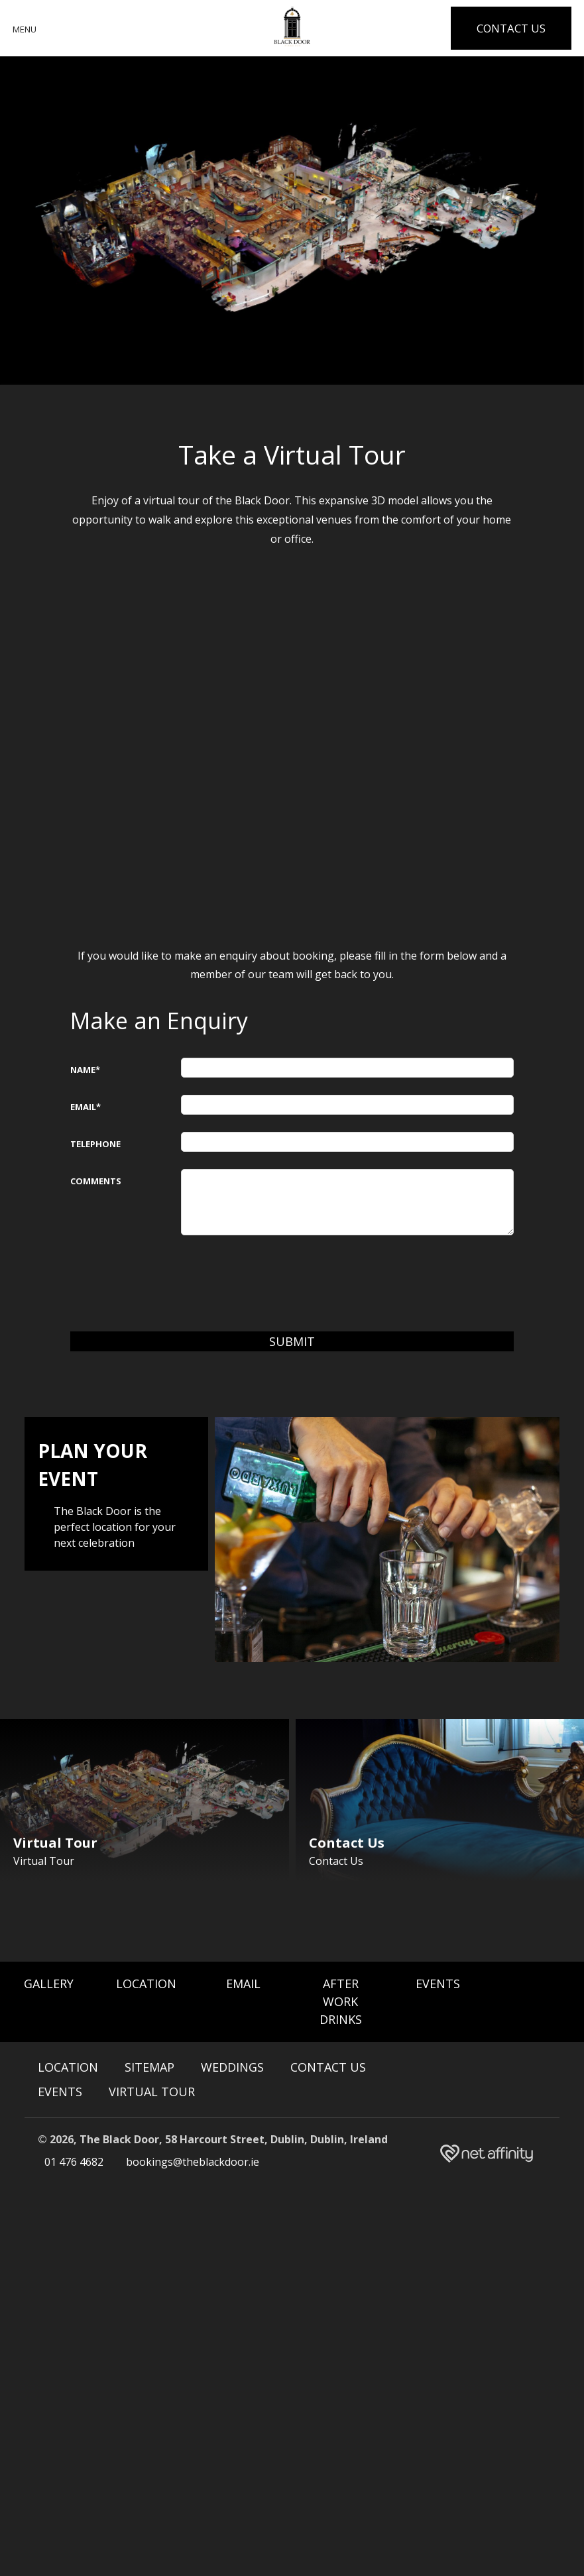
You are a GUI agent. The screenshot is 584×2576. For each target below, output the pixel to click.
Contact (510, 28)
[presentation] (281, 1278)
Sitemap (149, 2068)
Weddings (232, 2068)
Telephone (95, 1144)
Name (85, 1070)
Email (85, 1107)
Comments (95, 1181)
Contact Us (328, 2068)
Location (146, 1984)
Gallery (49, 1984)
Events (438, 1984)
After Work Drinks (341, 2002)
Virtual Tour (152, 2092)
